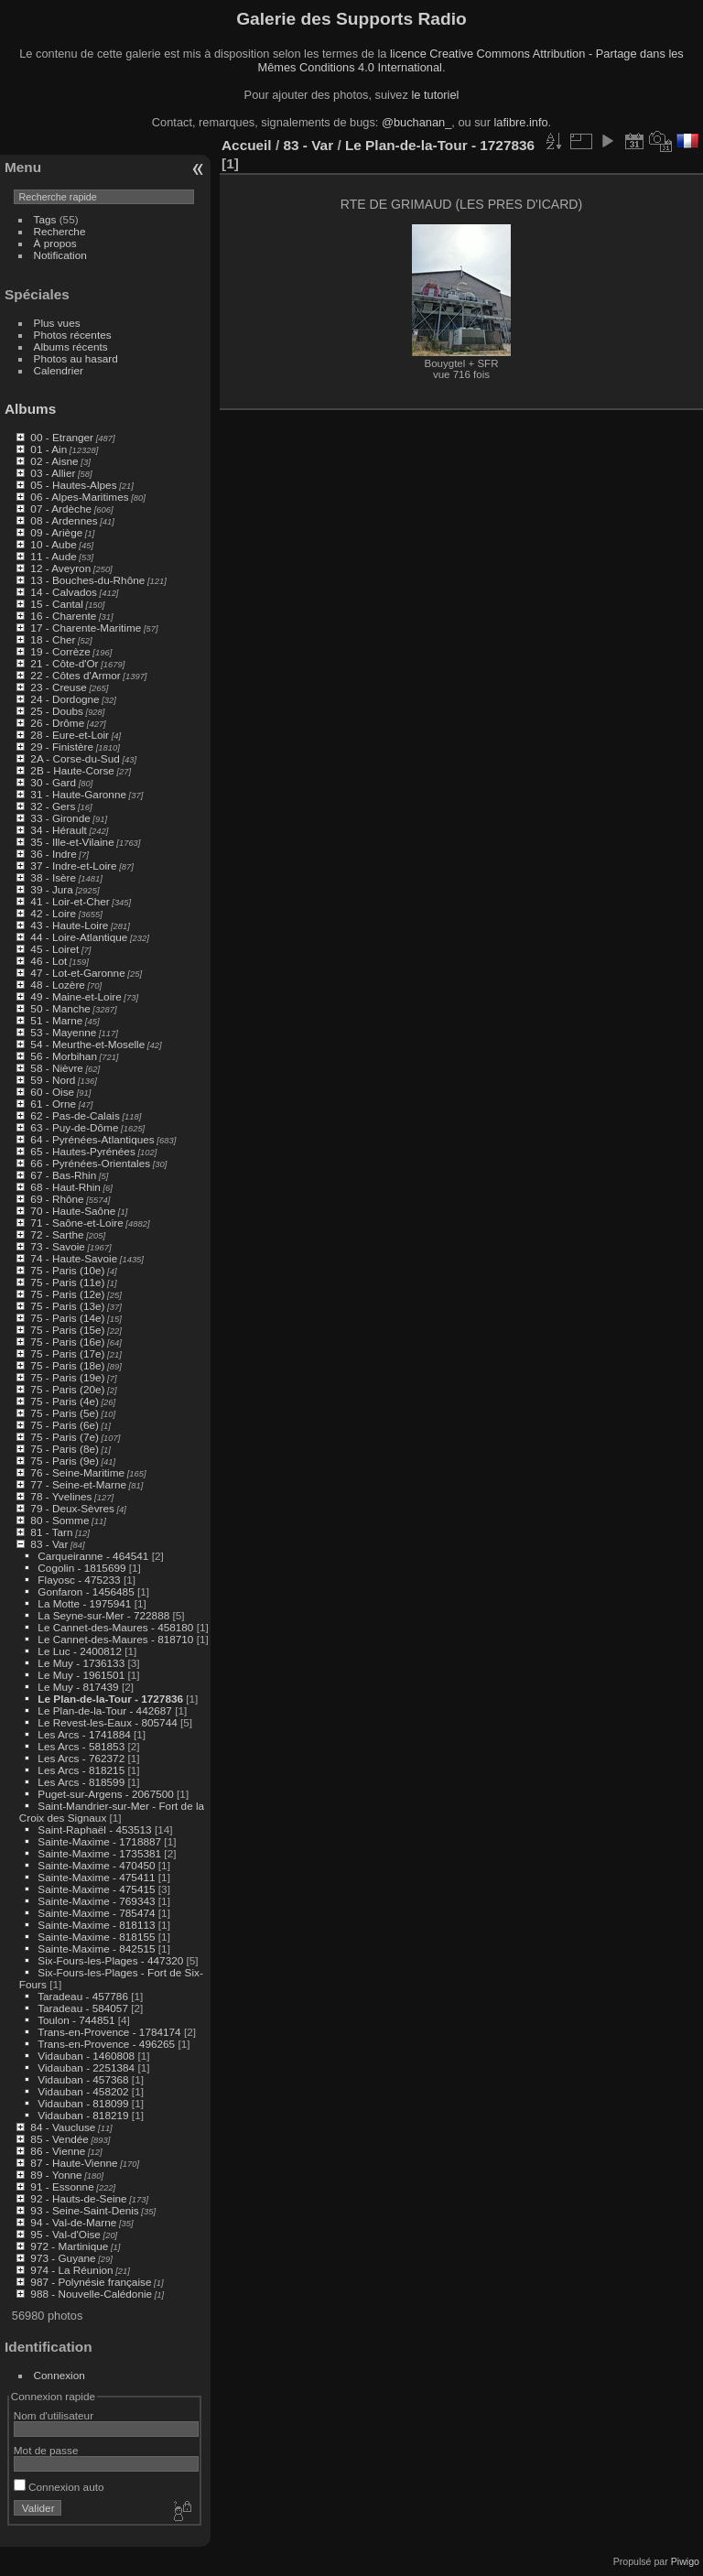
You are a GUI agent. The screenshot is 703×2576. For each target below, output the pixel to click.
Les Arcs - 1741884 (84, 1734)
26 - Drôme (57, 723)
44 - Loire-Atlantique (78, 937)
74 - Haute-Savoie (73, 1258)
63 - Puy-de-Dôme (74, 1127)
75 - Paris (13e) (67, 1306)
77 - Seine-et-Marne (78, 1484)
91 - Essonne (61, 2186)
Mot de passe (46, 2450)
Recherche (60, 231)
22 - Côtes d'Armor (75, 675)
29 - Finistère (61, 746)
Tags (45, 219)
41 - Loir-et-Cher (69, 901)
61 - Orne (53, 1103)
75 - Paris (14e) (67, 1318)
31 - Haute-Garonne (78, 794)
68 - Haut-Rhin (65, 1187)
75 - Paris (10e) (67, 1270)
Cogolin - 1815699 (81, 1568)
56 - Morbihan (63, 1056)
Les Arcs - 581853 (81, 1746)
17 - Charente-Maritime (85, 627)
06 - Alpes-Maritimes (79, 497)
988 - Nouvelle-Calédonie (91, 2294)
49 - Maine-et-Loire (75, 996)
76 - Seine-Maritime (77, 1472)
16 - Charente (63, 616)
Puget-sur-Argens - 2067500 (105, 1794)
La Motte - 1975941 (84, 1603)
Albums (30, 409)
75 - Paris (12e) (67, 1294)
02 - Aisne (54, 461)
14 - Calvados (63, 592)
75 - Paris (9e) (64, 1461)
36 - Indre (53, 854)
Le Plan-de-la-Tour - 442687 (105, 1710)
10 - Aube (53, 544)
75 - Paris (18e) (67, 1365)
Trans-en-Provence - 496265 (106, 2044)
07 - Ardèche (61, 508)
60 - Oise (52, 1092)
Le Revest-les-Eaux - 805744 (107, 1722)
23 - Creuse (58, 687)
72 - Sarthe (56, 1234)
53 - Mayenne (63, 1032)
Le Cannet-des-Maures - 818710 (115, 1639)
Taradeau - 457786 (83, 1996)
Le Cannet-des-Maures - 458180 (115, 1627)
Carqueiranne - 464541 (93, 1556)
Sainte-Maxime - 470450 (96, 1865)
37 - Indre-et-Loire (73, 865)
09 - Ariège (56, 532)
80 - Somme (59, 1520)
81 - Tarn (51, 1532)
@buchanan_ (416, 122)
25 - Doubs (56, 711)
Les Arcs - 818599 (81, 1782)
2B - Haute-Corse (72, 770)
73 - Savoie (57, 1246)
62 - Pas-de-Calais (74, 1115)
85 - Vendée (59, 2139)
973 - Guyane (62, 2258)
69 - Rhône (56, 1199)
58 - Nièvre (56, 1068)
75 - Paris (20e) (67, 1389)
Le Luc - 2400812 (80, 1651)
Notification (60, 255)
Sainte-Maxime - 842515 (96, 1948)
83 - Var (49, 1544)
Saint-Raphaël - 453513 (94, 1829)
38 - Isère (53, 877)
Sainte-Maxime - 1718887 (99, 1841)
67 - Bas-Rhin (63, 1175)
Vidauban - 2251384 (86, 2067)
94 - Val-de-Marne (73, 2222)
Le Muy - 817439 (78, 1687)
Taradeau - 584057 (83, 2008)
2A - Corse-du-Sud (74, 758)
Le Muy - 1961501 (81, 1675)
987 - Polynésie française (90, 2282)
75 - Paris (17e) (67, 1353)
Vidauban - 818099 (83, 2103)
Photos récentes (73, 335)
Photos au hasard (76, 358)
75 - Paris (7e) (64, 1437)
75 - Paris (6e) (64, 1425)
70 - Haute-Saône (72, 1211)
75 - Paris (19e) (67, 1377)
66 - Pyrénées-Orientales (90, 1163)
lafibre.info (521, 122)
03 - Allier (52, 473)
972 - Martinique (69, 2246)
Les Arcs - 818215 (81, 1770)
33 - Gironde (60, 818)
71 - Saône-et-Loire (76, 1222)
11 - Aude (53, 556)
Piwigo (685, 2561)
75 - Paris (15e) (67, 1330)
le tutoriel (435, 95)
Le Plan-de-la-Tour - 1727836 (110, 1699)
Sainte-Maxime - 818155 (96, 1937)
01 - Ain (48, 449)
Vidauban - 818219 (83, 2115)
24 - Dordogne (64, 699)
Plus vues (57, 323)
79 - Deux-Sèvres (72, 1508)
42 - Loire (53, 913)
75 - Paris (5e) (64, 1413)
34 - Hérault (58, 830)
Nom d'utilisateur (53, 2415)
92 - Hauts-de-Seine (78, 2198)
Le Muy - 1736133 (81, 1663)
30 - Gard (53, 782)
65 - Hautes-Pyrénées (82, 1151)
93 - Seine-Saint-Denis (84, 2210)
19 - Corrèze (60, 651)
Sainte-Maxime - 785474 (96, 1913)
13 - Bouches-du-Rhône (87, 580)
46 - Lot (48, 961)
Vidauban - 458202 (83, 2091)
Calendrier (58, 370)
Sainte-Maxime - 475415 (96, 1889)
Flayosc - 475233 (79, 1580)
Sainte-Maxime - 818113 (96, 1925)
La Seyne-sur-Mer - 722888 (103, 1615)
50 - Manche (60, 1008)
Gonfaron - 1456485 (86, 1591)
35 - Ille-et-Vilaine (72, 842)
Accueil (247, 145)
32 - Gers (52, 806)
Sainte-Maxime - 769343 (96, 1901)
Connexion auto (59, 2487)
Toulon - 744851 (76, 2020)
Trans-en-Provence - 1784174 (109, 2032)
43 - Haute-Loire (69, 925)
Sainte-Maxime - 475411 (96, 1877)
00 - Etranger (61, 437)
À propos (55, 243)
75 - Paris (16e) (67, 1342)
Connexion (59, 2375)
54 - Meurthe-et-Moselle (87, 1044)
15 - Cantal (56, 604)
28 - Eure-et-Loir (69, 735)
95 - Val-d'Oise (65, 2234)
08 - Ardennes (63, 520)
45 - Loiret (54, 949)
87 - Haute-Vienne (73, 2163)
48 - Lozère (57, 984)
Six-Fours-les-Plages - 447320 (110, 1960)
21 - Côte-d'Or (64, 663)
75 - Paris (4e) (64, 1401)
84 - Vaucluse (62, 2127)
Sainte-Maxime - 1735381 (99, 1853)
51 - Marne (56, 1020)
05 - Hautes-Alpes (73, 485)
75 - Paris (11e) (67, 1282)
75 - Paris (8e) (64, 1449)
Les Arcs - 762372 (81, 1758)
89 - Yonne (55, 2175)
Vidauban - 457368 (83, 2079)
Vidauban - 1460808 (86, 2056)
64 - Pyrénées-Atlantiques (92, 1139)
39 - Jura (51, 889)
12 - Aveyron (60, 568)
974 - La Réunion (71, 2270)
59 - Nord (52, 1080)
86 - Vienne (57, 2151)
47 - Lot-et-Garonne (77, 973)
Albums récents (71, 346)
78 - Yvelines (61, 1496)
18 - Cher (52, 639)
